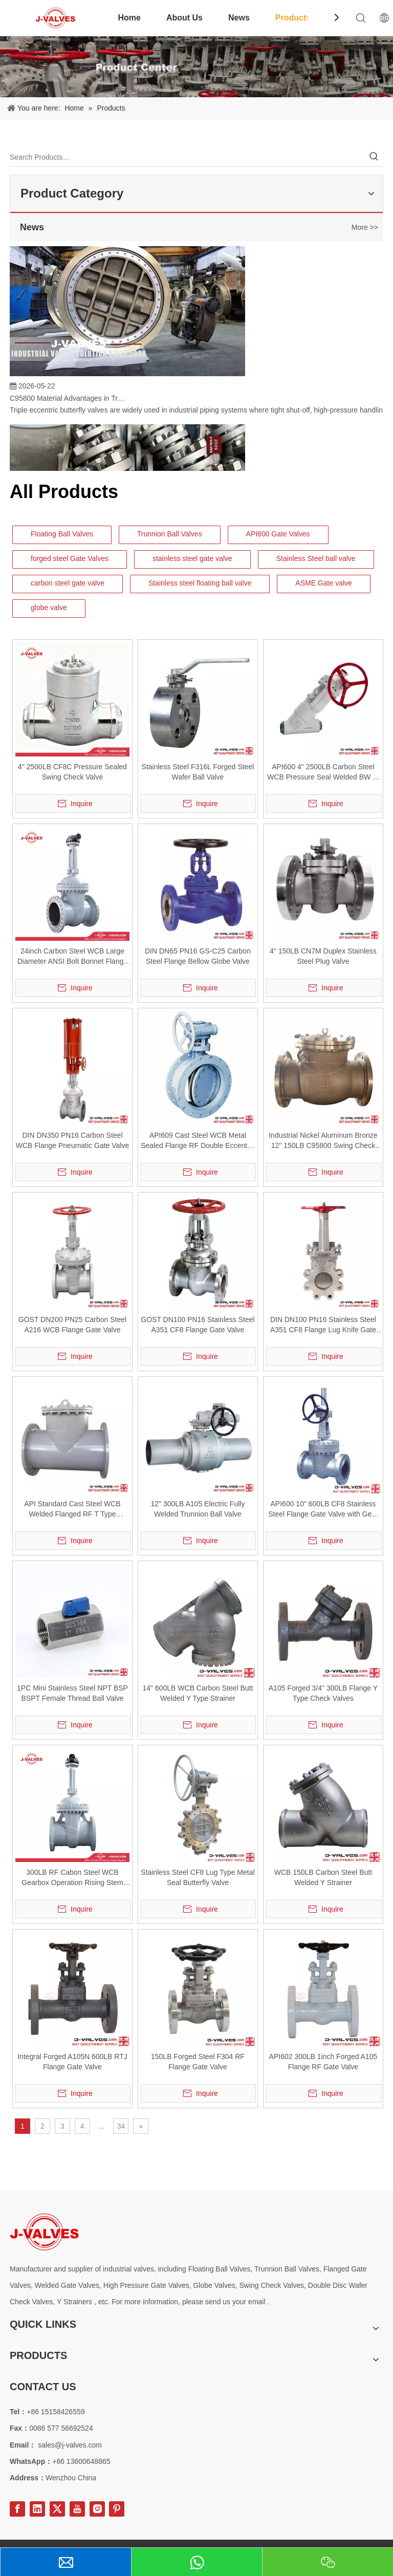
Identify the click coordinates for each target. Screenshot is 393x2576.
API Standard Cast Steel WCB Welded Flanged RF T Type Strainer (72, 1509)
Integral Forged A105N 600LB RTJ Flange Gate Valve (72, 2061)
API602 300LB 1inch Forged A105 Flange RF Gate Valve (323, 2061)
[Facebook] (17, 2509)
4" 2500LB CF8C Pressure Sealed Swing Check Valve (72, 772)
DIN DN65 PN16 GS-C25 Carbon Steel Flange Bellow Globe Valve (198, 956)
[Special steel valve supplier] (44, 2231)
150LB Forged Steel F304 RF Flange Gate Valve (198, 2061)
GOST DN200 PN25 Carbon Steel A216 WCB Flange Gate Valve (72, 1324)
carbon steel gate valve (67, 583)
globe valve (49, 607)
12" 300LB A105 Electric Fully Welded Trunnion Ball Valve (197, 1509)
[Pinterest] (116, 2509)
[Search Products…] (187, 157)
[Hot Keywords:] (374, 157)
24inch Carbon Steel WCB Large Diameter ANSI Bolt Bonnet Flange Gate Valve (72, 956)
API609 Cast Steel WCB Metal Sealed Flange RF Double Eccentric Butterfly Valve (198, 1141)
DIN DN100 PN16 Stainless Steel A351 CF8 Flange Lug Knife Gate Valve (323, 1325)
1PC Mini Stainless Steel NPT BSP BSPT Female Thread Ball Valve (72, 1693)
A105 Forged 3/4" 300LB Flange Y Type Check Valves (323, 1693)
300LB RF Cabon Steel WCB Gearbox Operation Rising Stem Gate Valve (72, 1878)
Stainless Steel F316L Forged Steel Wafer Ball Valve (198, 772)
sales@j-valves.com (70, 2445)
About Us (184, 17)
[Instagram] (97, 2509)
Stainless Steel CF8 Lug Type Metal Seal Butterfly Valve (197, 1877)
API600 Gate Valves (278, 534)
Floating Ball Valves (62, 534)
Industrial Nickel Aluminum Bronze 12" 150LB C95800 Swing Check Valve (323, 1141)
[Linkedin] (37, 2509)
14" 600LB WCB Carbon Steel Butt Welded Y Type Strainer (198, 1693)
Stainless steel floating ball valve (200, 583)
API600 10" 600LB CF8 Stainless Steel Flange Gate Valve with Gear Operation (323, 1509)
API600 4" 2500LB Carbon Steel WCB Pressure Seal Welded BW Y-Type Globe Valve (323, 772)
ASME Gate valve (323, 583)
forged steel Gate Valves (69, 558)
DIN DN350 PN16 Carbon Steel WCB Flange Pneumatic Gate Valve (72, 1140)
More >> (365, 227)
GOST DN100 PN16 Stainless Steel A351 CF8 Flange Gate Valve (197, 1324)
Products (293, 17)
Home (129, 17)
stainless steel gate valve (192, 558)
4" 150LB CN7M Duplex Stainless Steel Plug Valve (323, 956)
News (239, 17)
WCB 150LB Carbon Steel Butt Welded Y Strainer (323, 1877)
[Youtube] (77, 2509)
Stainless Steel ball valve (316, 558)
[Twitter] (57, 2509)
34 (121, 2126)
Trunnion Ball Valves (169, 534)
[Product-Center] (196, 66)
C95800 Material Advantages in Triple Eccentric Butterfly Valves (67, 401)
